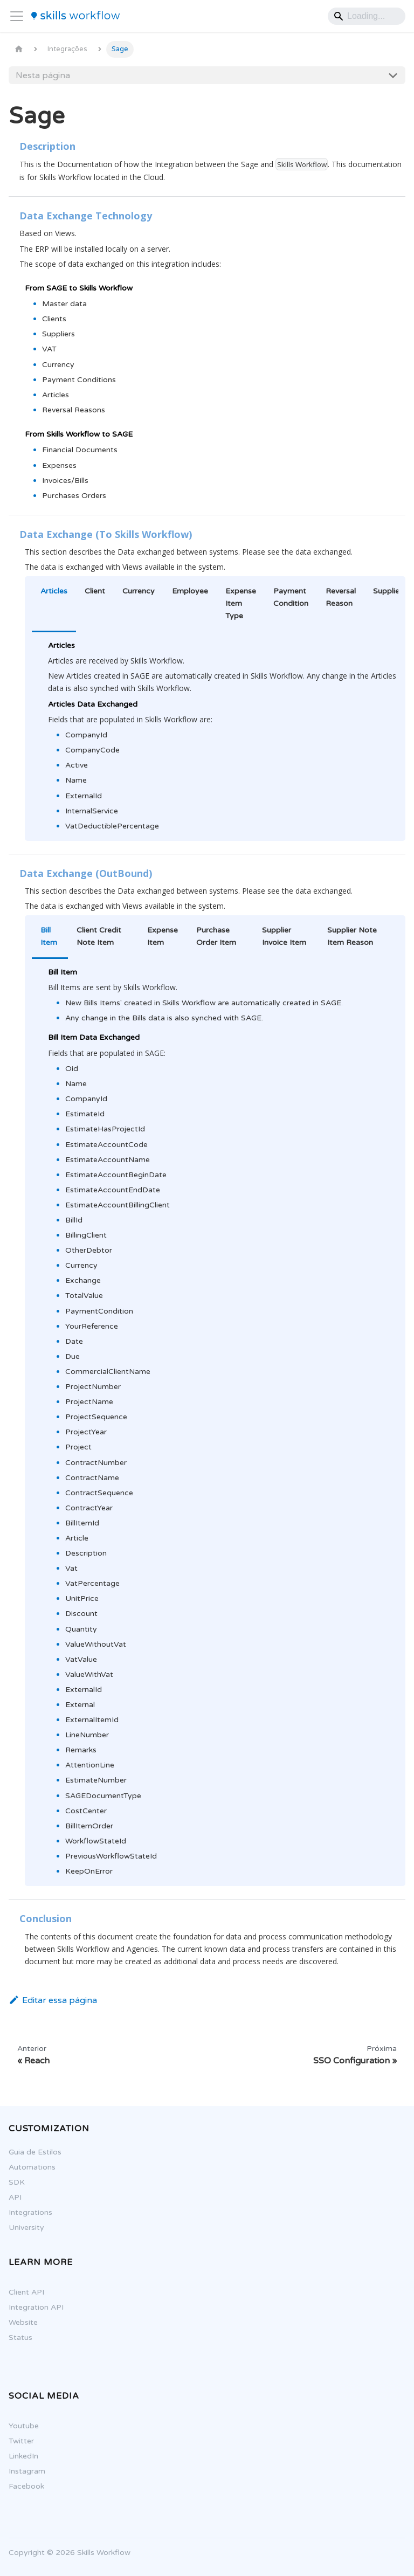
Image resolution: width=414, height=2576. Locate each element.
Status (18, 2337)
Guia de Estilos (32, 2152)
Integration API (33, 2307)
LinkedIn (21, 2456)
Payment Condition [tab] (290, 597)
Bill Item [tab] (48, 936)
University (24, 2227)
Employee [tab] (190, 591)
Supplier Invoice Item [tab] (284, 936)
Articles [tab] (53, 591)
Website (20, 2322)
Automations (29, 2167)
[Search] (366, 16)
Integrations (28, 2212)
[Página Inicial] (19, 49)
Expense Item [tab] (162, 936)
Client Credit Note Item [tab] (99, 936)
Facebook (24, 2486)
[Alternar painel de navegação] (17, 16)
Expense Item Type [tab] (240, 603)
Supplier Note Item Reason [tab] (352, 936)
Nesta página (43, 75)
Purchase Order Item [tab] (216, 936)
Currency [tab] (138, 591)
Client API (24, 2292)
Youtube (21, 2425)
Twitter (18, 2441)
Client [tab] (95, 591)
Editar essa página (53, 2000)
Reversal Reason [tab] (341, 597)
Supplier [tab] (387, 591)
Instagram (24, 2471)
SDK (14, 2182)
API (12, 2197)
